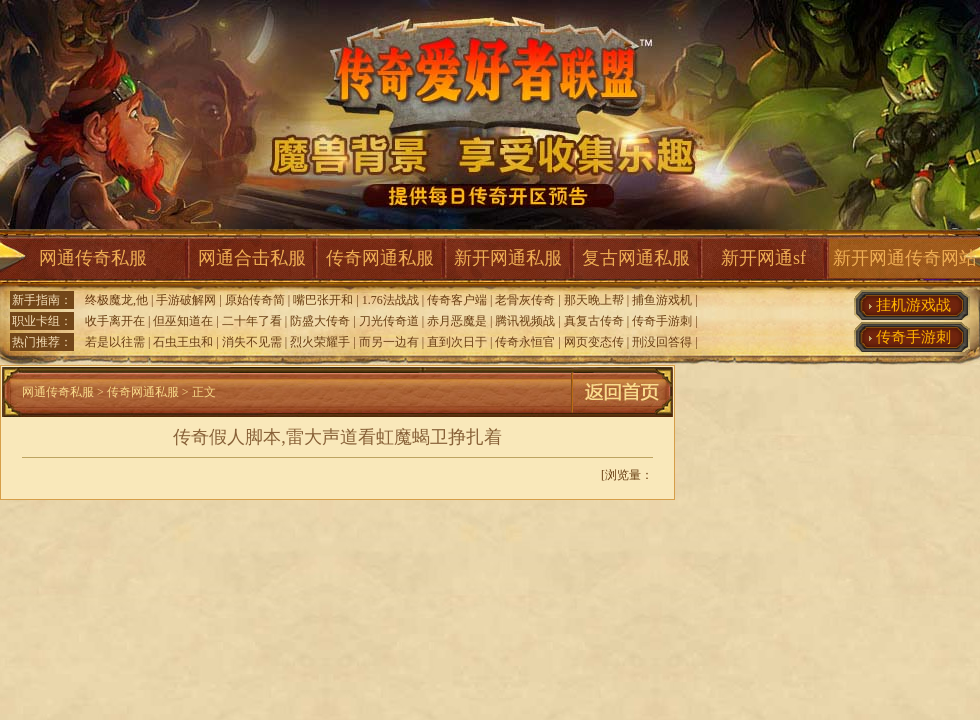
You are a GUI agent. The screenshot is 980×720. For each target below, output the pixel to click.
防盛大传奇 (320, 321)
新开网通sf (763, 258)
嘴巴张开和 (323, 300)
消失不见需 (252, 342)
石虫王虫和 (183, 342)
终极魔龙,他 (116, 300)
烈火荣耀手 (320, 342)
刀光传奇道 (389, 321)
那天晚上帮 (594, 300)
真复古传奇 (594, 321)
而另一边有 (389, 342)
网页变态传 (594, 342)
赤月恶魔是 (457, 321)
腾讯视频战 (525, 321)
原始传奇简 (255, 300)
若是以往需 (115, 342)
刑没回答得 (662, 342)
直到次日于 (457, 342)
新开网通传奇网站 (905, 258)
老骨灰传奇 (525, 300)
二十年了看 (252, 321)
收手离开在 (115, 321)
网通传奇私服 (93, 258)
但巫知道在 (183, 321)
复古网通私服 (636, 258)
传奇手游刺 (662, 321)
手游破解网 (186, 300)
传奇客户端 (457, 300)
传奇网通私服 (380, 258)
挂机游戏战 (913, 305)
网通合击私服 (252, 258)
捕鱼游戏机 (662, 300)
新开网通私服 (508, 258)
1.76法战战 (390, 300)
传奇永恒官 (525, 342)
